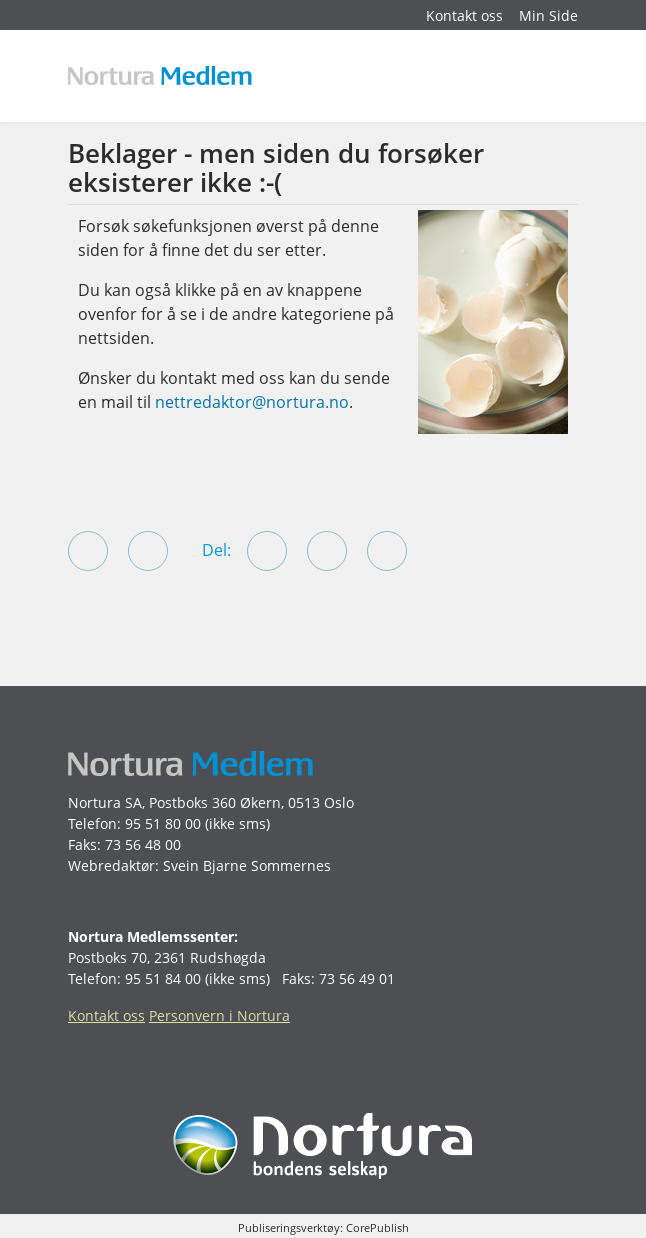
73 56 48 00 (143, 844)
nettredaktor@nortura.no (252, 402)
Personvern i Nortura (219, 1015)
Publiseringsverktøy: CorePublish (323, 1227)
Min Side (548, 15)
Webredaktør (111, 865)
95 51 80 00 (163, 823)
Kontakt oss (464, 15)
